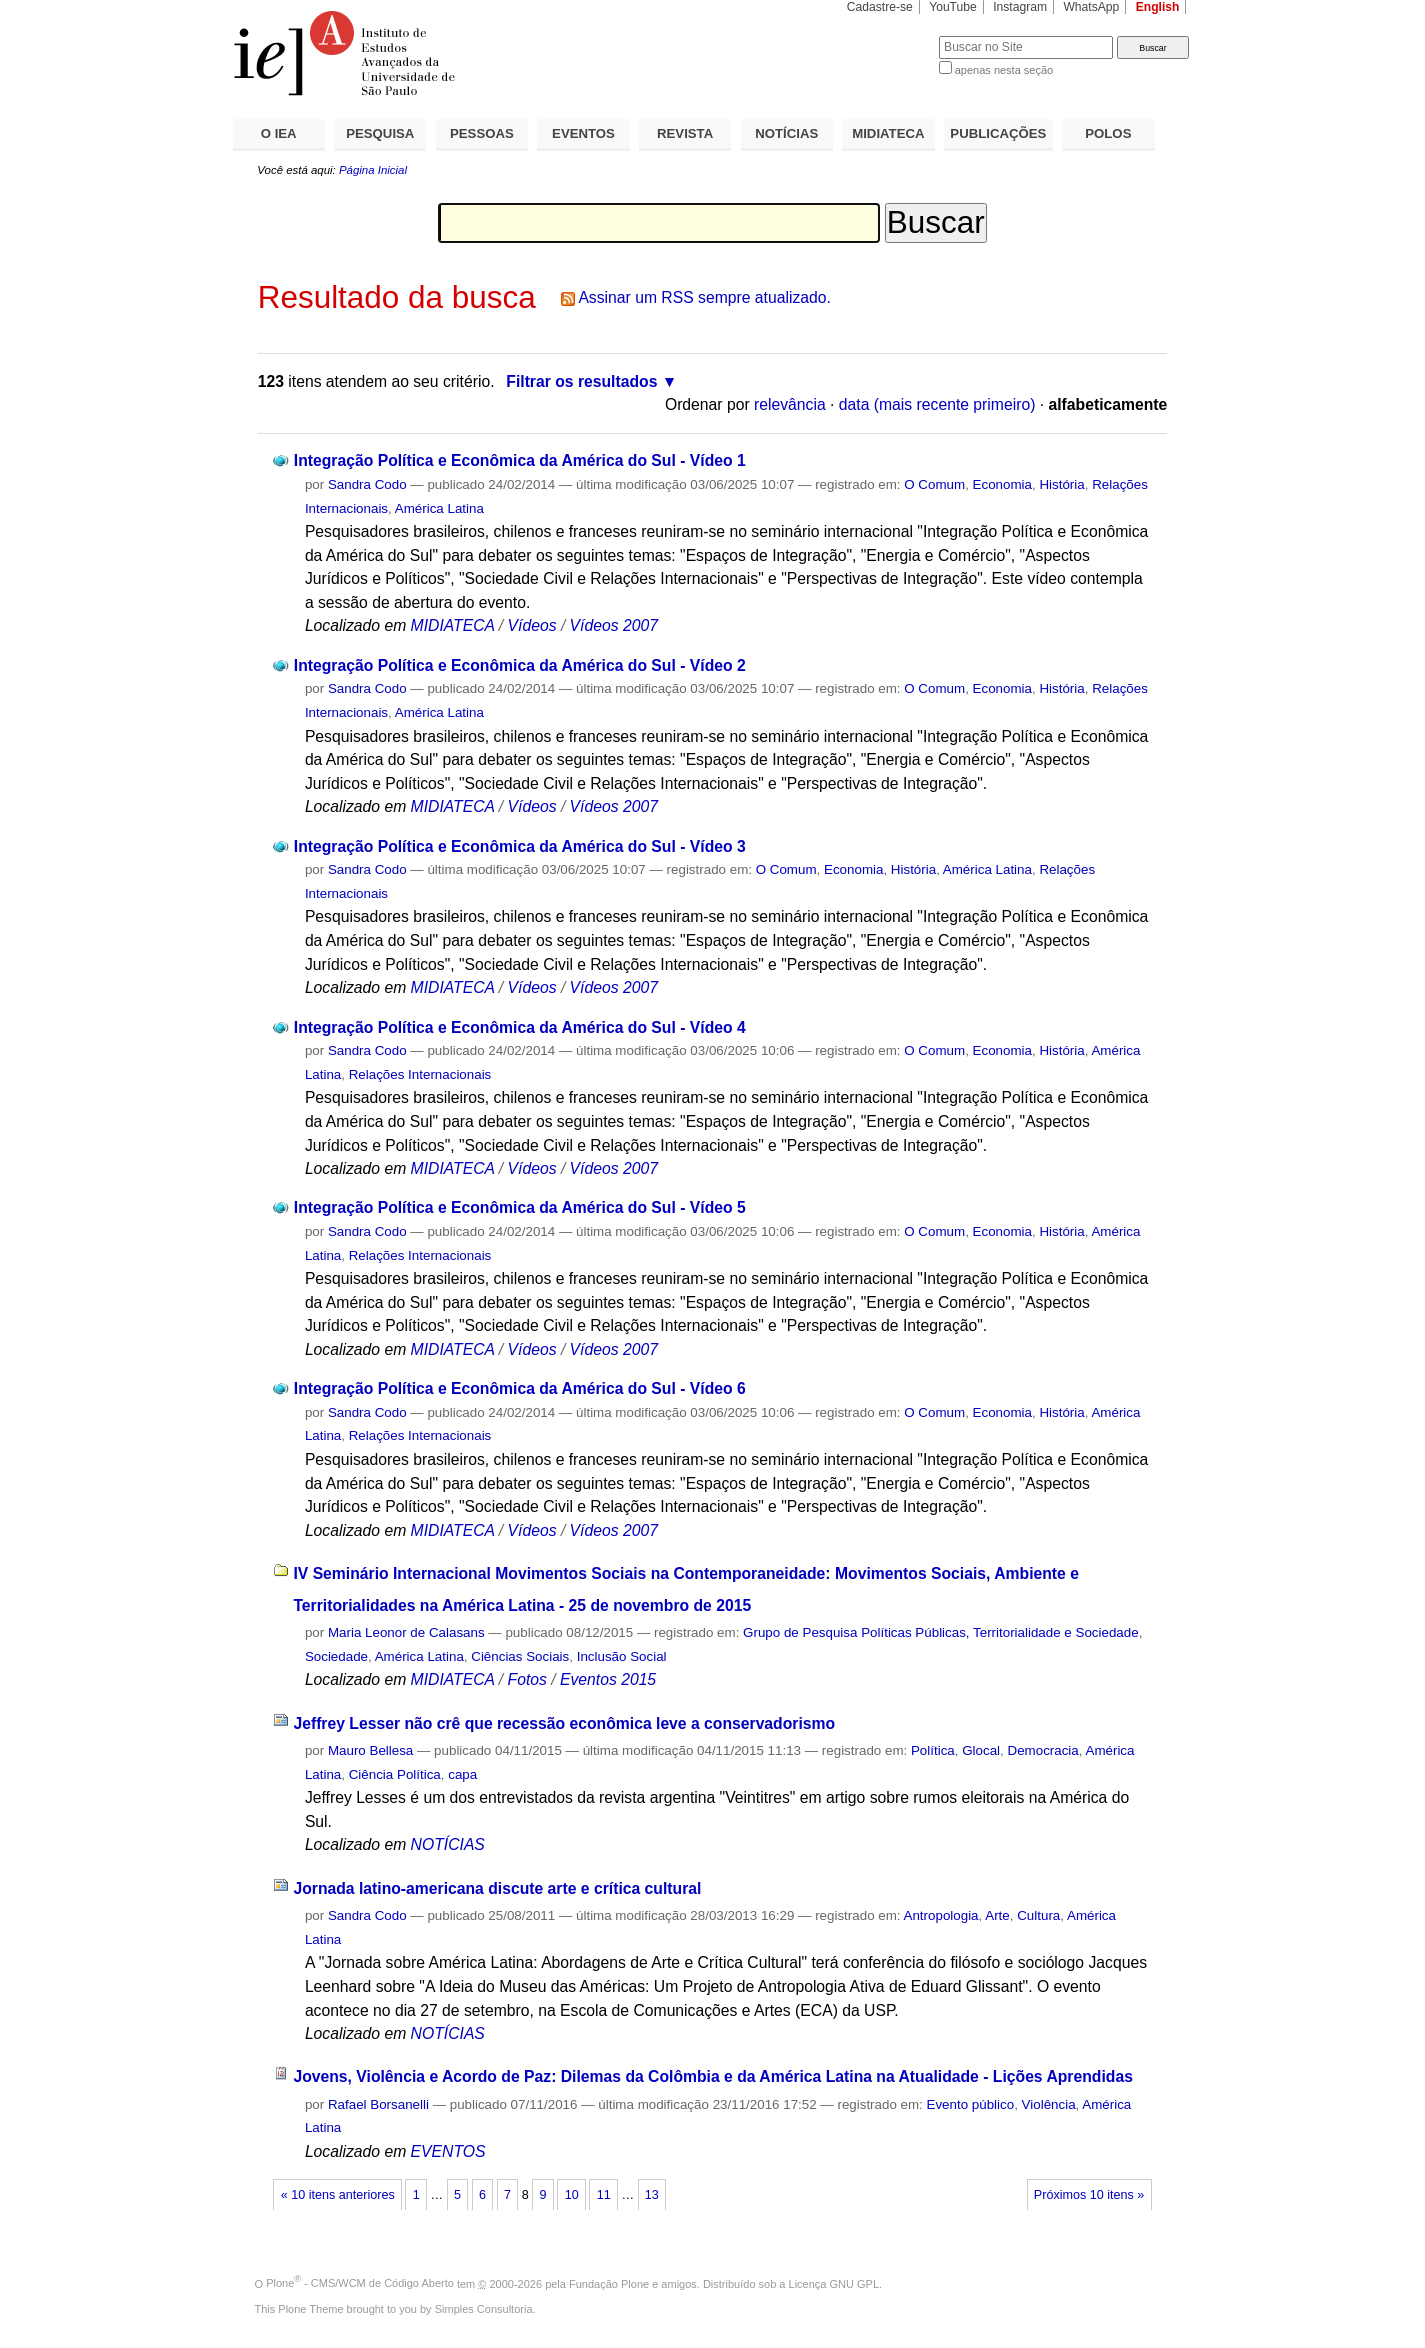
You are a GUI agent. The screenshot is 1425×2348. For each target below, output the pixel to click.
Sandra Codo (367, 484)
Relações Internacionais (420, 1074)
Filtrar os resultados (581, 381)
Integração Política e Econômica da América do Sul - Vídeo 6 (520, 1388)
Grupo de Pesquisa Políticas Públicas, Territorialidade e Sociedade (941, 1632)
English (1158, 7)
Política (933, 1750)
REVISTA (685, 133)
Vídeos (532, 625)
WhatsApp (1091, 7)
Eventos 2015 (608, 1679)
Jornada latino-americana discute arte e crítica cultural (497, 1888)
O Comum (934, 484)
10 (572, 2195)
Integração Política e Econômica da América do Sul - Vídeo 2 (520, 665)
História (1061, 484)
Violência (1049, 2104)
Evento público (971, 2104)
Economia (1002, 484)
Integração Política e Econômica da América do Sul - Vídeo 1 (520, 460)
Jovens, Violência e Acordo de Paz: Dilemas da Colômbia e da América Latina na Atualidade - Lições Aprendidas (712, 2076)
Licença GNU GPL (834, 2283)
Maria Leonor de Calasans (406, 1632)
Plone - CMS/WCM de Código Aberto (360, 2283)
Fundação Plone (609, 2283)
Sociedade (336, 1656)
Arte (997, 1915)
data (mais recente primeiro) (937, 404)
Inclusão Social (622, 1656)
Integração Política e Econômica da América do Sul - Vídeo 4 (520, 1027)
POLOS (1108, 133)
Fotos (527, 1679)
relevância (790, 404)
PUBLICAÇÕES (998, 133)
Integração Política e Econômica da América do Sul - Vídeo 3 (520, 846)
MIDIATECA (888, 133)
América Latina (439, 508)
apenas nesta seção (1004, 70)
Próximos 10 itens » (1089, 2195)
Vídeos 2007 (614, 625)
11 (604, 2195)
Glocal (981, 1750)
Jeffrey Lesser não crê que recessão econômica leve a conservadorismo (564, 1723)
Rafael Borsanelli (378, 2104)
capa (462, 1774)
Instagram (1020, 7)
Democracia (1043, 1750)
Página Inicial (373, 170)
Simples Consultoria (484, 2309)
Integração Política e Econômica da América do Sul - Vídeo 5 (520, 1207)
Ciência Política (395, 1774)
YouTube (953, 7)
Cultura (1038, 1915)
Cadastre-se (880, 7)
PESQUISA (380, 133)
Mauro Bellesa (370, 1750)
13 (652, 2195)
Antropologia (941, 1915)
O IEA (279, 133)
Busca (890, 35)
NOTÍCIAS (786, 133)
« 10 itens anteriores (338, 2195)
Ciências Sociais (520, 1656)
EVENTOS (583, 133)
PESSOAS (482, 133)
